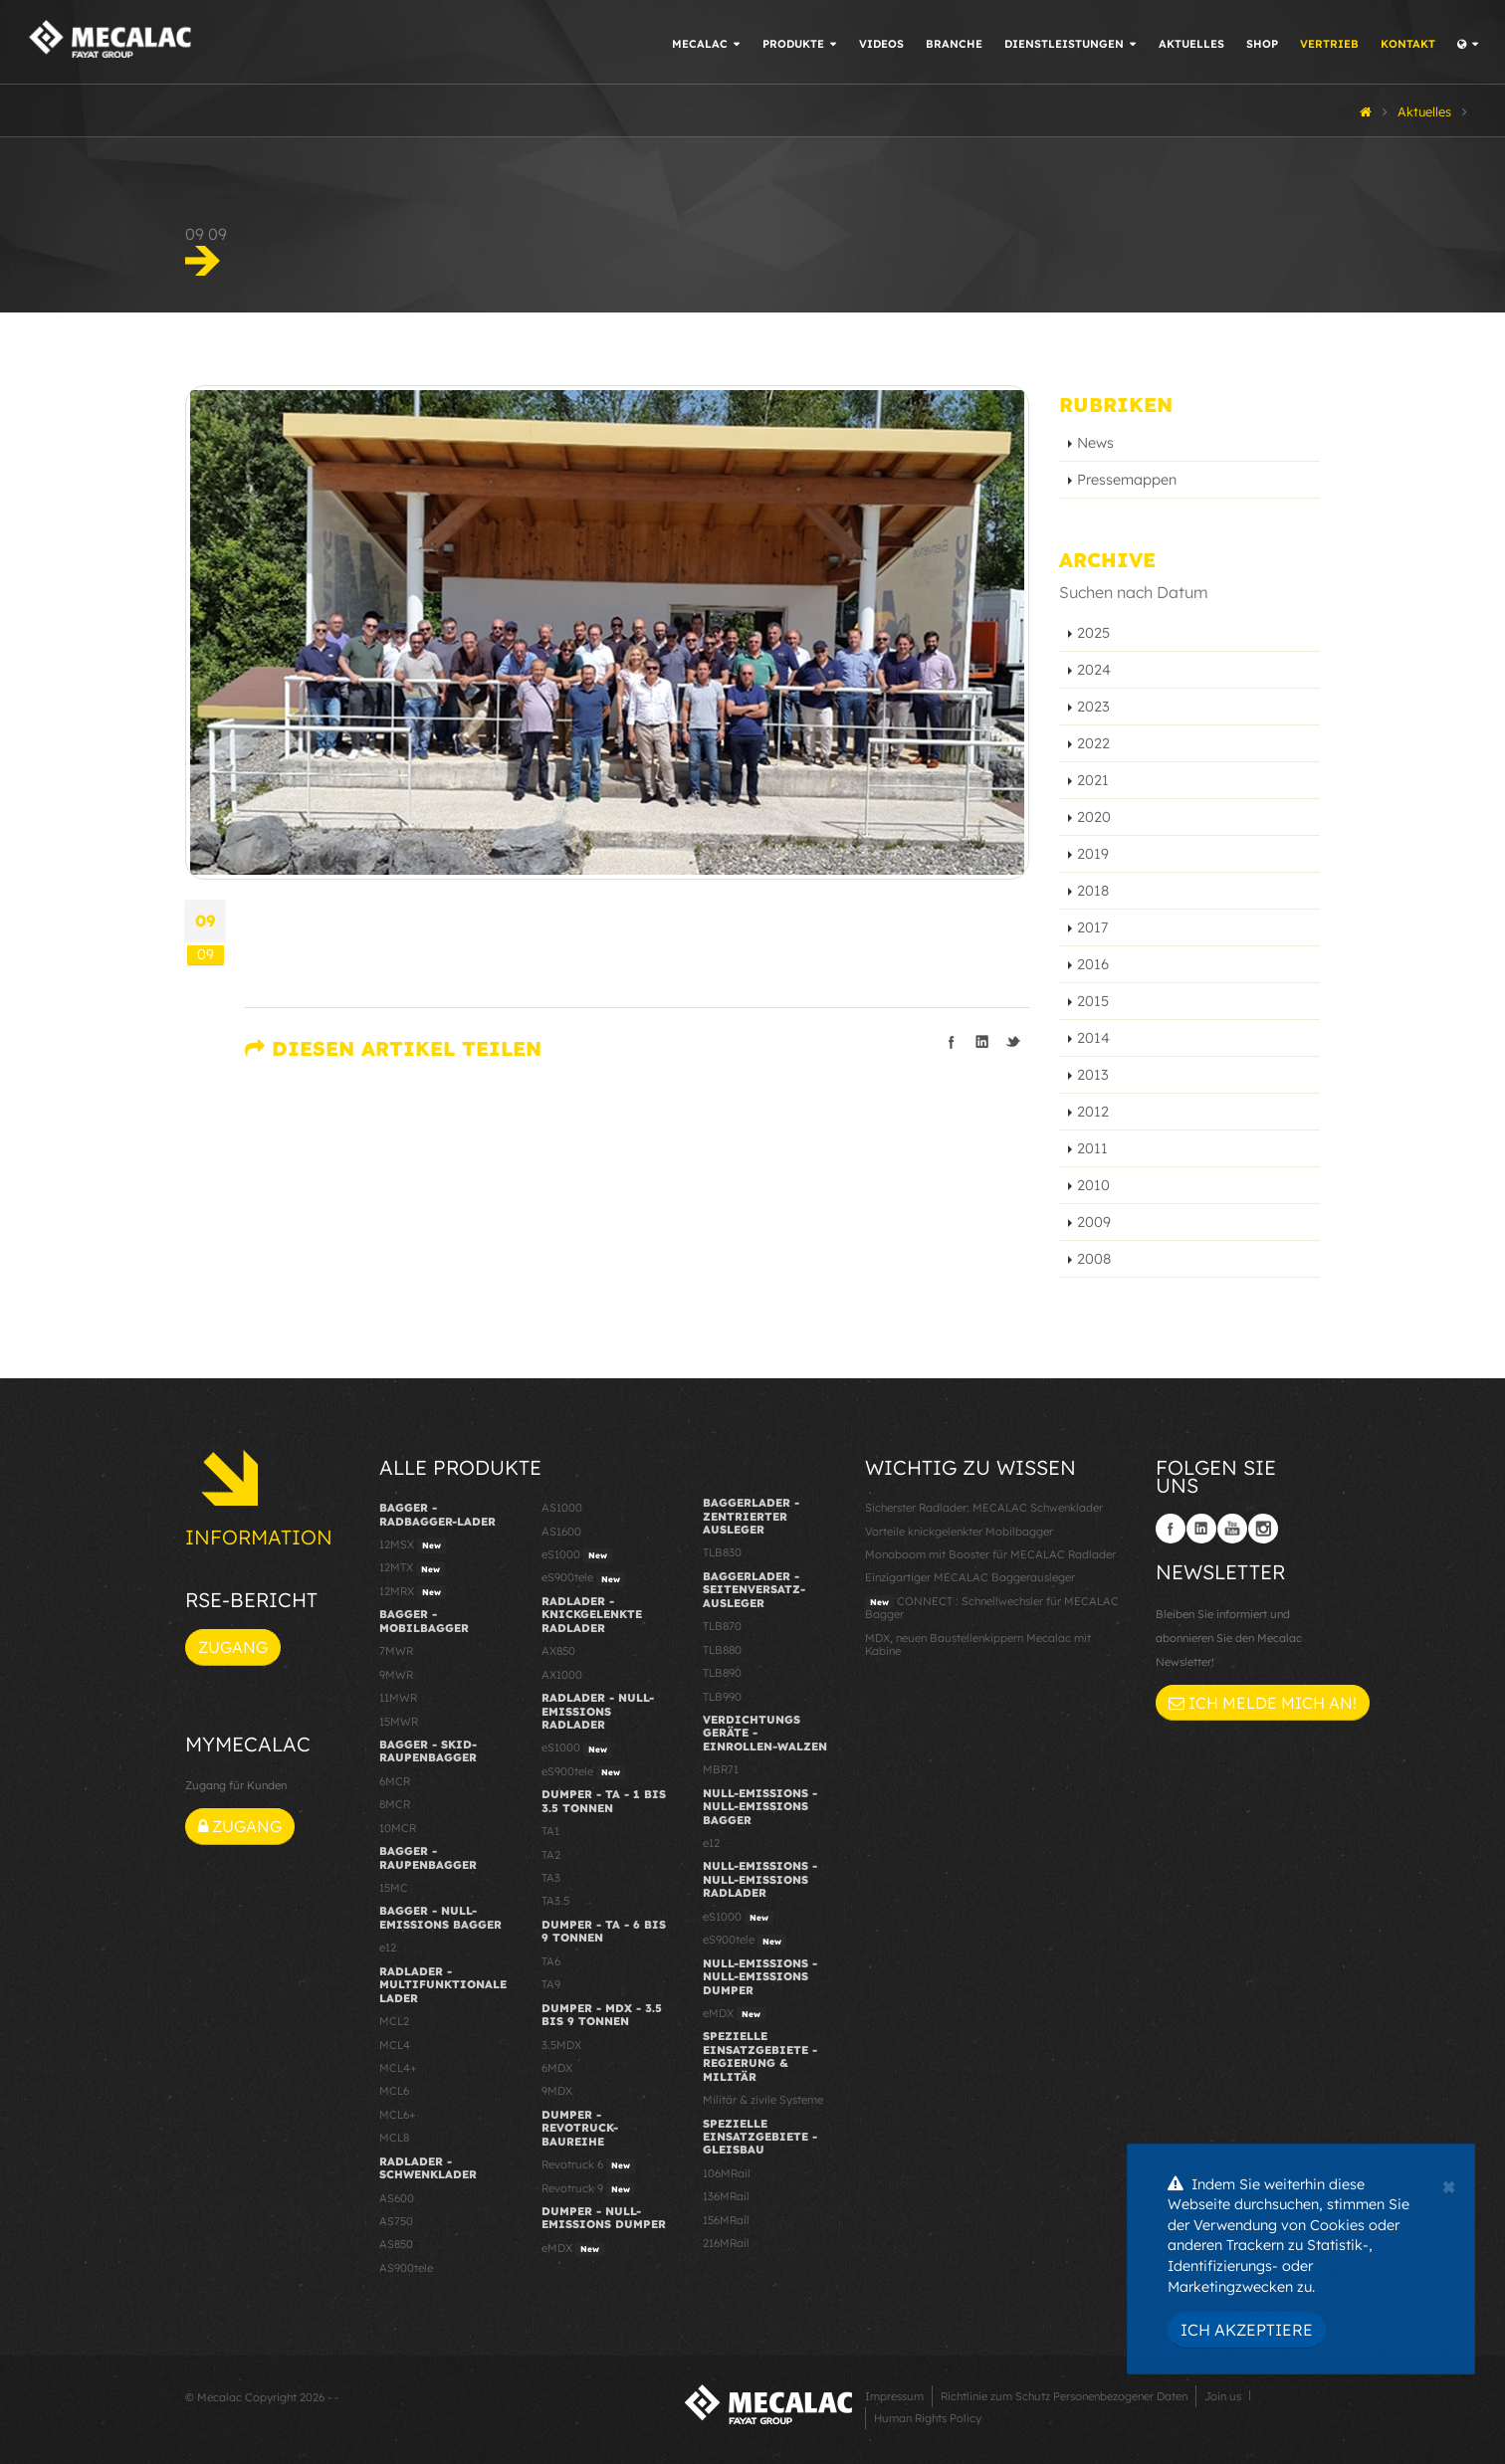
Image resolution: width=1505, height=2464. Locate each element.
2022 (1093, 743)
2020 (1094, 817)
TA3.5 (555, 1901)
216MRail (726, 2243)
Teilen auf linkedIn (982, 1042)
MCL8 (394, 2138)
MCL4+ (398, 2068)
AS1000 (561, 1508)
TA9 (550, 1984)
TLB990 (722, 1697)
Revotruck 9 (588, 2189)
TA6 (550, 1961)
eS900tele (583, 1578)
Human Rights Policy (927, 2418)
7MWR (396, 1651)
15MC (393, 1888)
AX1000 (561, 1675)
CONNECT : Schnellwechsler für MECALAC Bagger (992, 1607)
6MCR (394, 1781)
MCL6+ (397, 2115)
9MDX (556, 2091)
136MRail (726, 2196)
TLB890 (722, 1673)
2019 (1093, 854)
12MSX (412, 1545)
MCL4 (394, 2045)
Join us (1222, 2396)
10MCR (397, 1828)
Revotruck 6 (588, 2165)
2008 (1094, 1259)
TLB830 (722, 1552)
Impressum (894, 2396)
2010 (1093, 1185)
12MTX (412, 1568)
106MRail (727, 2173)
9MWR (396, 1675)
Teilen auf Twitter (1013, 1042)
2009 (1094, 1222)
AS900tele (406, 2268)
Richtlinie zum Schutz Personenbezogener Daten (1064, 2396)
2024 (1094, 670)
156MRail (726, 2220)
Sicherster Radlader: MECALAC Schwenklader (984, 1508)
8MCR (394, 1804)
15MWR (398, 1722)
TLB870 (722, 1626)
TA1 (550, 1831)
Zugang (233, 1647)
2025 (1093, 633)
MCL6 (394, 2091)
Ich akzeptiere (1247, 2330)
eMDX (572, 2249)
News (1095, 443)
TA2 (550, 1855)
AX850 (558, 1651)
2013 (1093, 1075)
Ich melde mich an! (1263, 1703)
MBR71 (721, 1769)
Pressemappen (1127, 480)
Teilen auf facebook (952, 1042)
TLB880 (722, 1650)
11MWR (398, 1698)
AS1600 (561, 1532)
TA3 (550, 1878)
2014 (1093, 1038)
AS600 (396, 2198)
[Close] (1448, 2184)
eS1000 (576, 1555)
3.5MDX (561, 2045)
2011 (1092, 1148)
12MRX (412, 1592)
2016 (1093, 964)
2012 (1093, 1112)
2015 (1093, 1001)
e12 (387, 1947)
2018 (1093, 891)
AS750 (396, 2221)
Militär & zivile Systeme (763, 2100)
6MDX (556, 2068)
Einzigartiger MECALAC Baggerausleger (970, 1577)
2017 (1092, 927)
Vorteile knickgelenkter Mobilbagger (959, 1532)
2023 (1093, 707)
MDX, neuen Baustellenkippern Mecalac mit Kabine (978, 1644)
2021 (1093, 780)
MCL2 (394, 2021)
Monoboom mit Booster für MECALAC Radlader (990, 1554)
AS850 (396, 2244)
